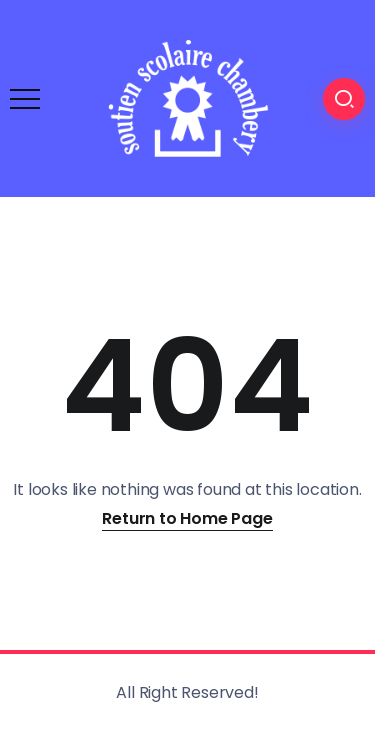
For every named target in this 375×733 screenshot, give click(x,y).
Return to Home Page (187, 518)
